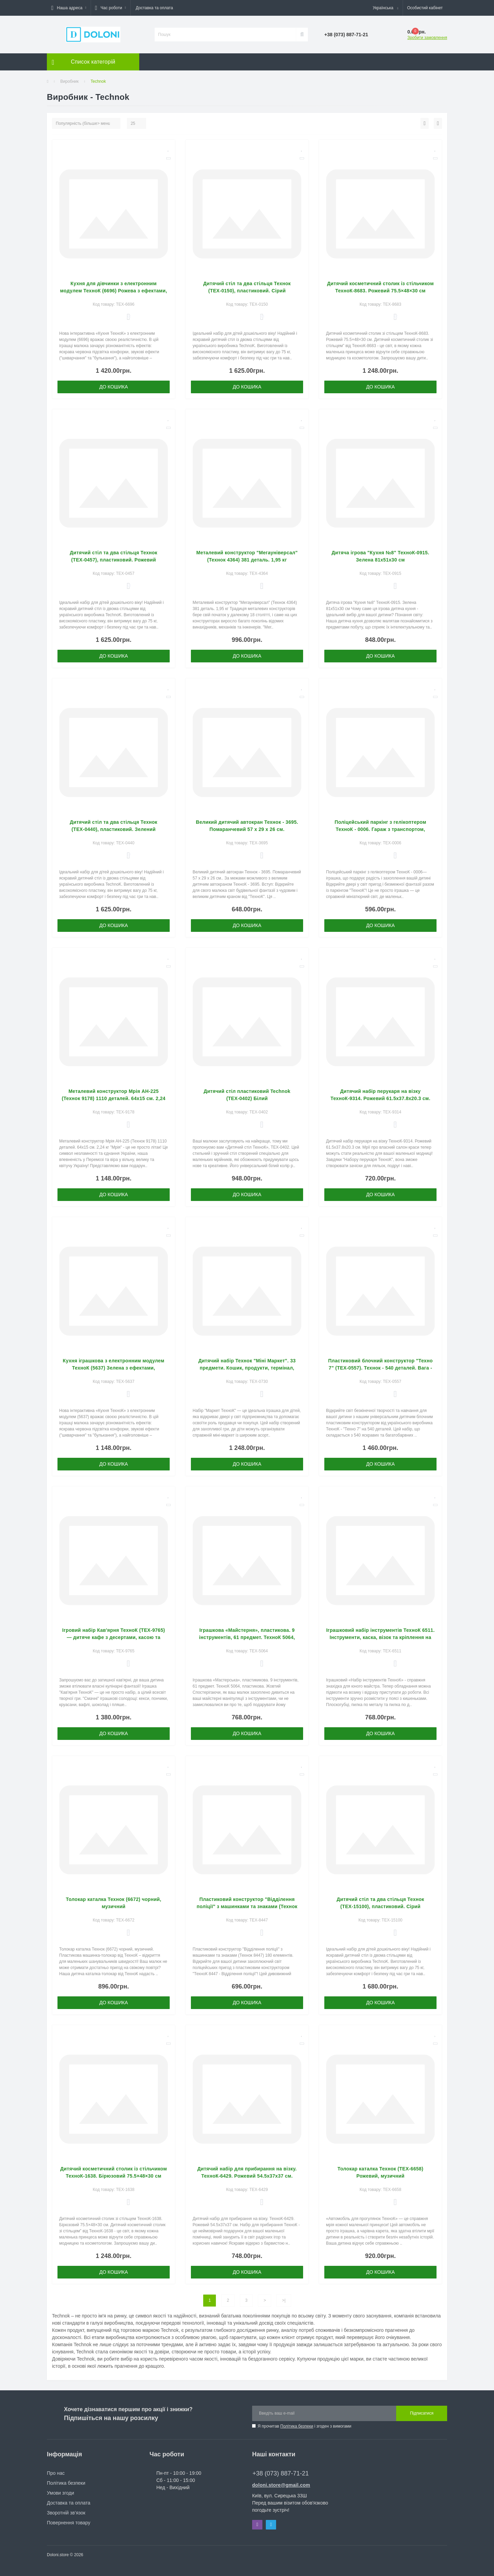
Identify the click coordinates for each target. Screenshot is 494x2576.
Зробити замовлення (427, 37)
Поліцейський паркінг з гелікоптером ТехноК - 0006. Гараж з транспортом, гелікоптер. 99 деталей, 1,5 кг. (380, 829)
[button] (69, 8)
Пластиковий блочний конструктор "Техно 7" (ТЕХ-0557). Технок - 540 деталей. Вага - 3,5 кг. (380, 1368)
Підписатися (421, 2413)
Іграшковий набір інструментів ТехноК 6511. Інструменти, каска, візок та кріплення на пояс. (380, 1637)
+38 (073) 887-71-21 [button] (280, 2473)
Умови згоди (60, 2493)
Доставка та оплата (154, 7)
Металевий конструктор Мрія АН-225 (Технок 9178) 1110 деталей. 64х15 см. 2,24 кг (113, 1098)
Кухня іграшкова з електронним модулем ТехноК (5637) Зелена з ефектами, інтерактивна (114, 1368)
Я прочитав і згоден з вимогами (304, 2426)
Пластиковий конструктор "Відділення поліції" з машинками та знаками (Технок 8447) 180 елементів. (247, 1906)
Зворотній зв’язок (66, 2512)
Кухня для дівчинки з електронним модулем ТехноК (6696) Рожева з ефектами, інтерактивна (113, 291)
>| (283, 2300)
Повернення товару (68, 2522)
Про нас (56, 2473)
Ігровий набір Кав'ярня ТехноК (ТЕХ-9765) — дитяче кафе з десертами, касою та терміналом (113, 1637)
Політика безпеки (296, 2426)
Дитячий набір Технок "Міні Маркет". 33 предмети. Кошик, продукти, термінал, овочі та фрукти (247, 1368)
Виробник (69, 81)
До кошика (113, 386)
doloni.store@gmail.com (281, 2485)
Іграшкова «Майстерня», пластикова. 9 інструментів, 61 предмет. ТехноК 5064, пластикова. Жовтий (247, 1637)
